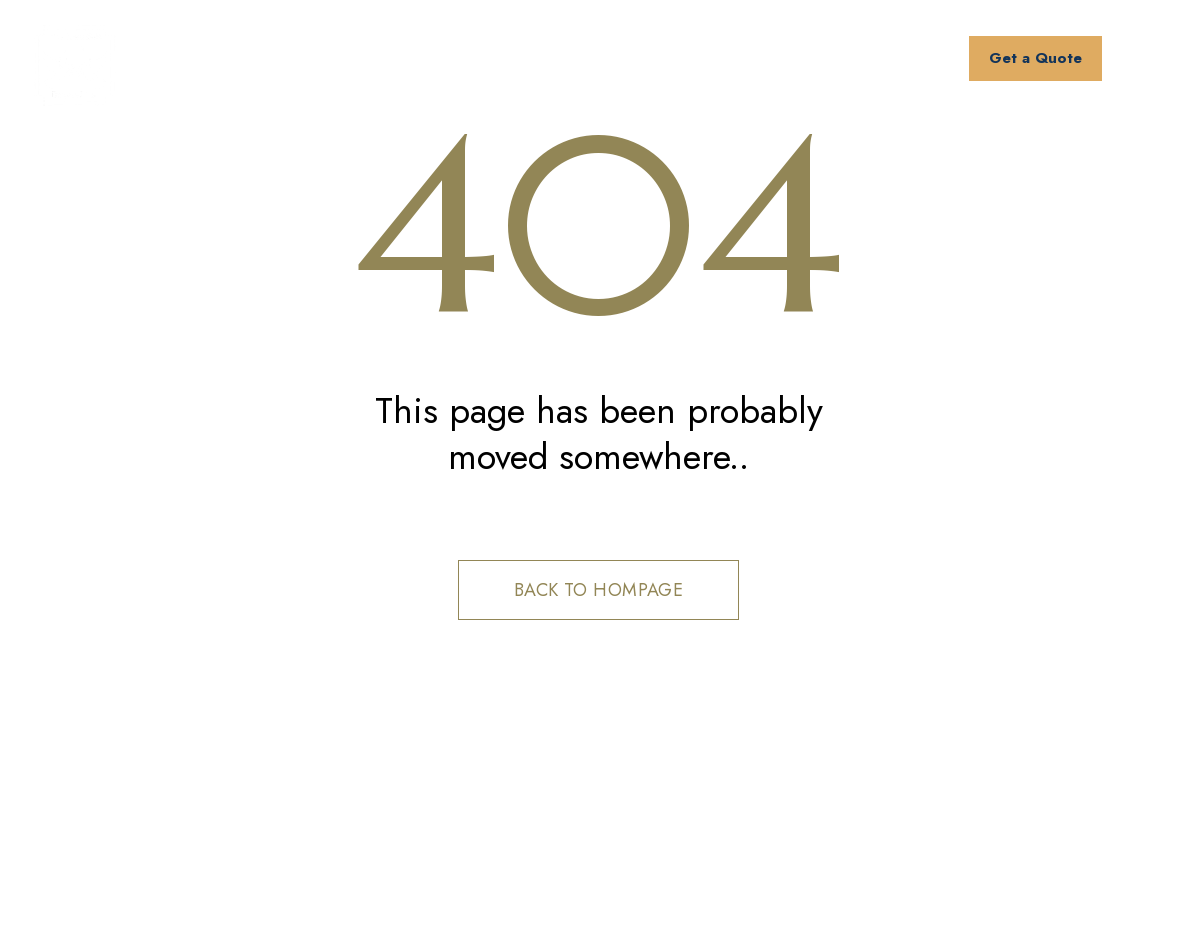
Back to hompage (599, 590)
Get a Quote (1035, 58)
